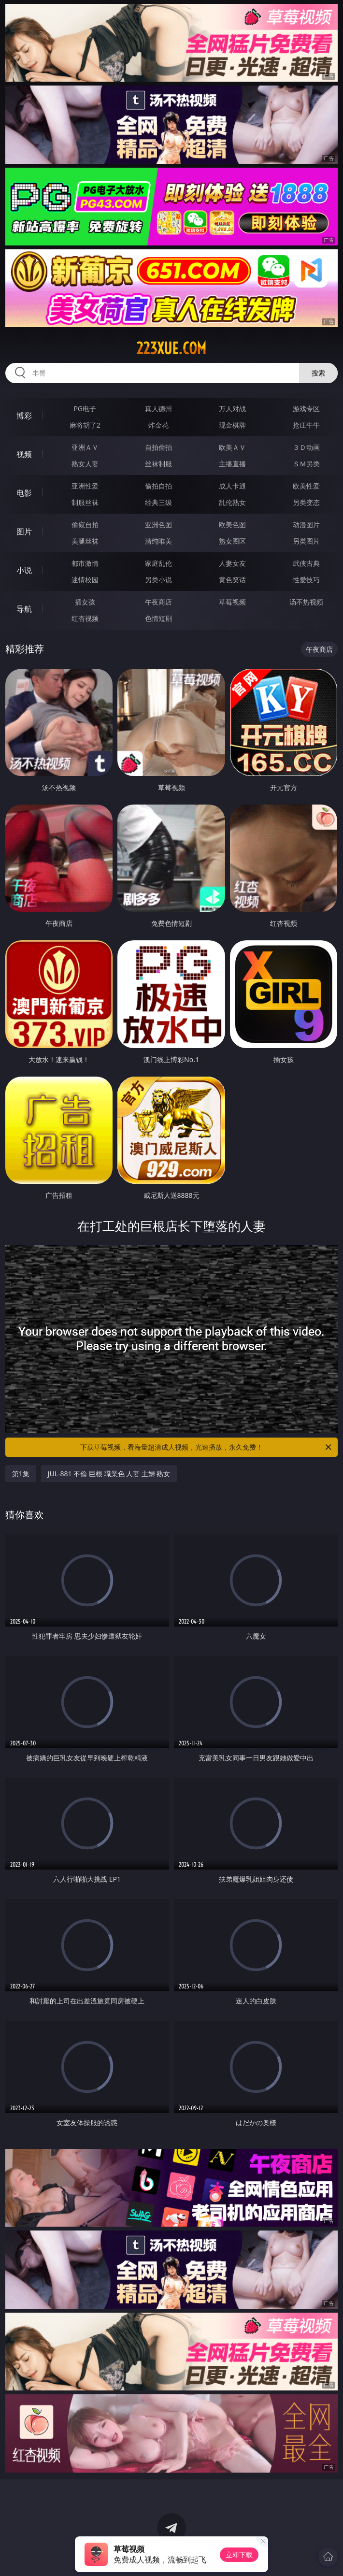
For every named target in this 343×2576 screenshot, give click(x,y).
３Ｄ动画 (306, 447)
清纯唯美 (158, 541)
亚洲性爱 (85, 485)
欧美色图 (232, 524)
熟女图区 (232, 541)
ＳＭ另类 (306, 463)
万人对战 (232, 408)
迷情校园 (85, 579)
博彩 (24, 415)
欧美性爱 (306, 485)
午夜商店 (158, 601)
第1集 (20, 1473)
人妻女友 (232, 563)
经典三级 (158, 502)
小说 (24, 570)
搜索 (318, 372)
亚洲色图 (158, 524)
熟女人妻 (85, 463)
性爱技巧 (306, 579)
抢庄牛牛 (306, 425)
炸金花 (158, 425)
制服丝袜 (85, 502)
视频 (24, 454)
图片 (24, 531)
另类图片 (306, 541)
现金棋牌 (232, 425)
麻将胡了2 (85, 425)
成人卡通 (232, 485)
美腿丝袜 (85, 541)
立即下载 (239, 2554)
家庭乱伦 (158, 563)
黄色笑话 (232, 579)
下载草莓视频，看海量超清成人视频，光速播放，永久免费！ (206, 1447)
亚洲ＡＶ (85, 447)
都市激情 (85, 563)
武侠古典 (306, 563)
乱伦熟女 (232, 502)
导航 (24, 609)
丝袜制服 (158, 463)
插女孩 (85, 601)
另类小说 (158, 579)
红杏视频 (85, 618)
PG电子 (84, 408)
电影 (24, 493)
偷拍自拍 (158, 485)
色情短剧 (158, 618)
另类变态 (306, 502)
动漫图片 (306, 524)
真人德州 (158, 408)
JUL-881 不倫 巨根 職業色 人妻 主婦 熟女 (109, 1473)
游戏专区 (306, 408)
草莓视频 (232, 601)
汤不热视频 (306, 601)
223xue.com (171, 348)
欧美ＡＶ (232, 447)
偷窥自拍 (85, 524)
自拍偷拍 (158, 447)
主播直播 (232, 463)
